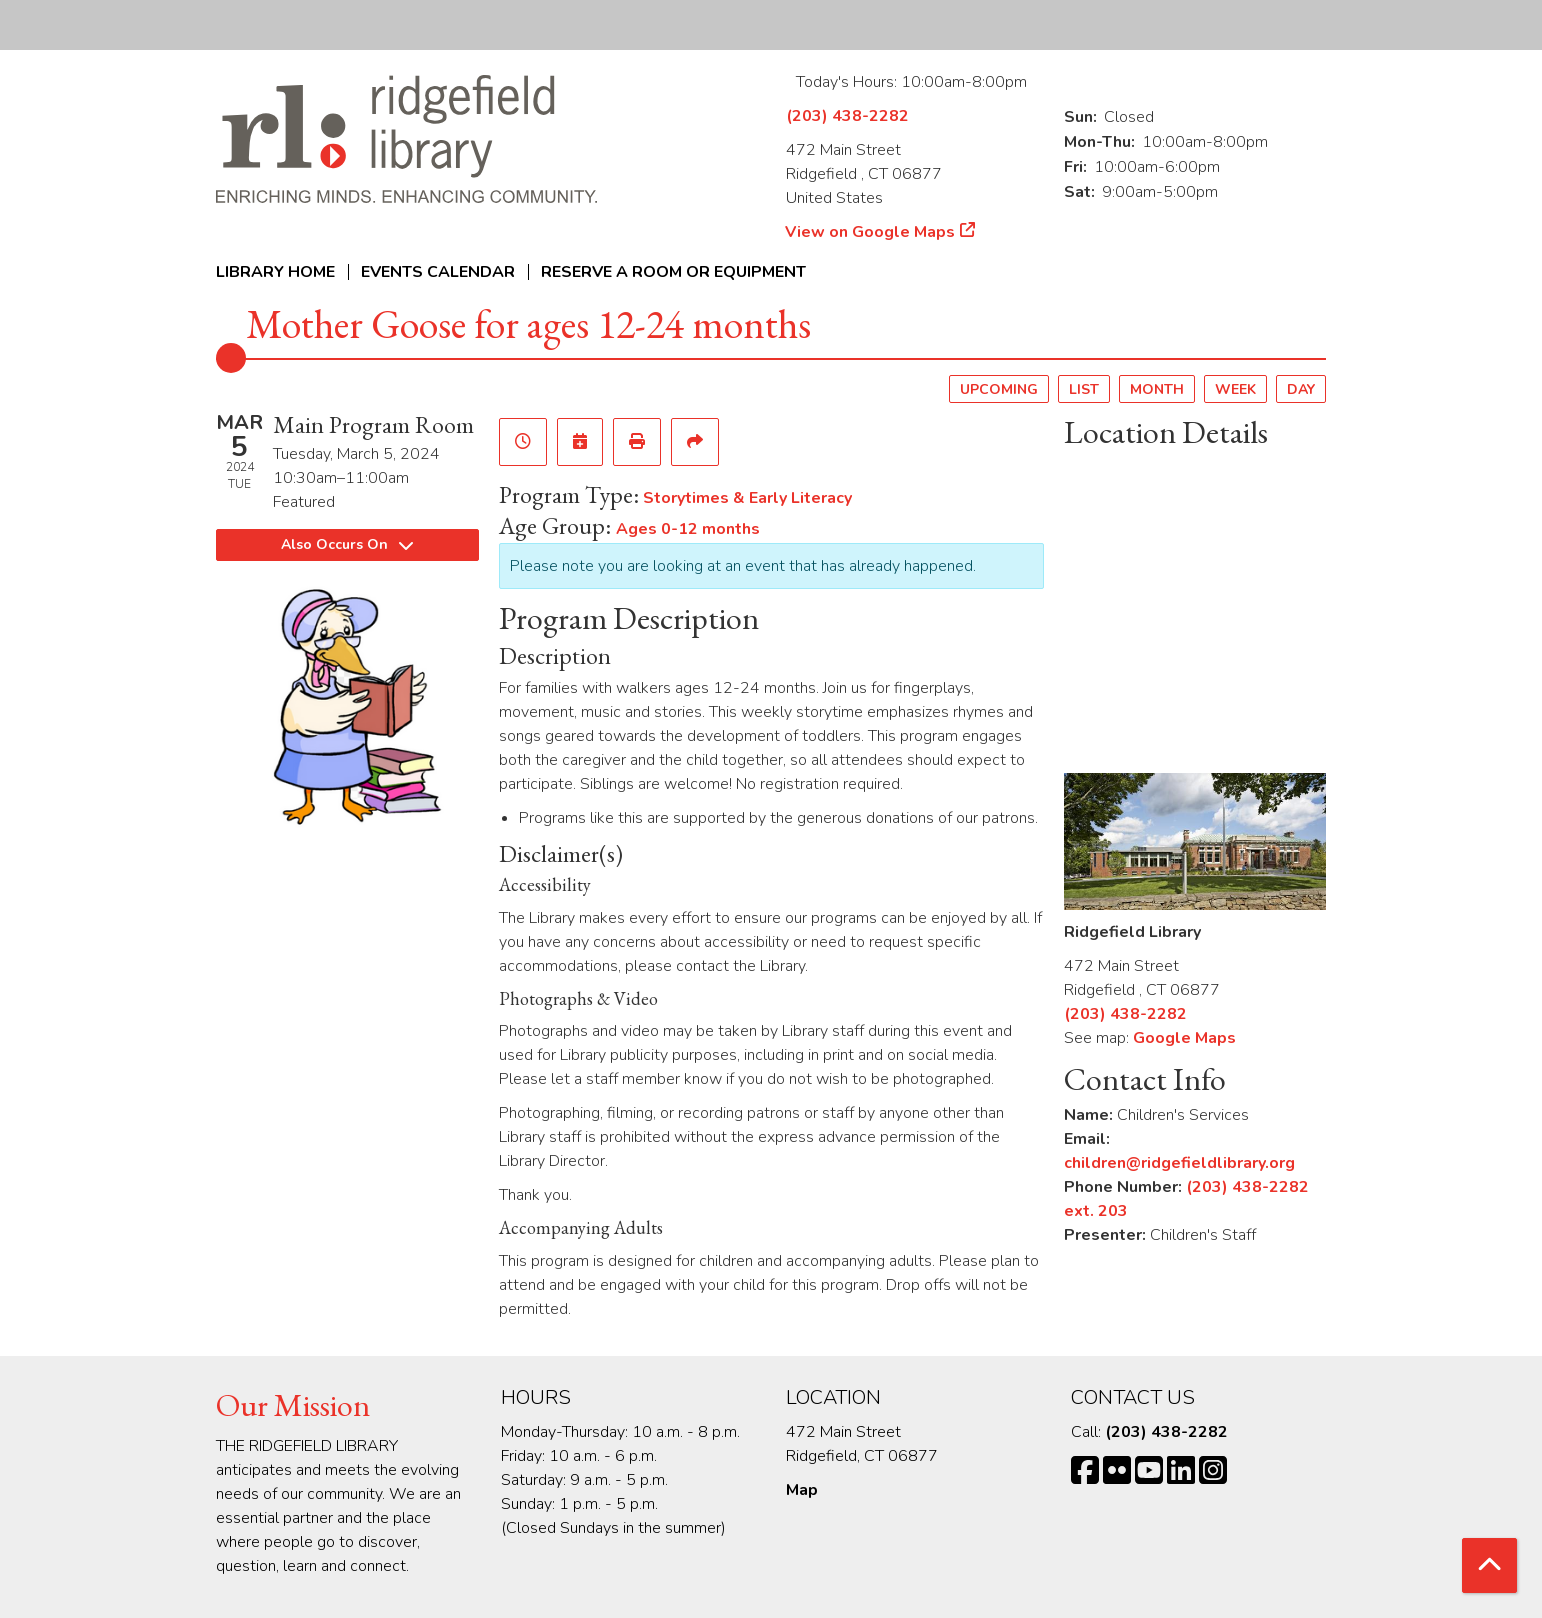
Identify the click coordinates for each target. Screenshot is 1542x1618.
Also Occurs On (347, 544)
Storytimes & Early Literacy (747, 498)
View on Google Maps (870, 232)
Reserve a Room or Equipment (673, 272)
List (1084, 389)
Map (802, 1490)
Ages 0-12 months (688, 529)
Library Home (275, 272)
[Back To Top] (1489, 1565)
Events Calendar (438, 272)
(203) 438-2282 (847, 116)
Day (1301, 389)
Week (1235, 389)
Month (1157, 389)
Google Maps (1184, 1038)
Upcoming (999, 389)
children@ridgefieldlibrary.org (1179, 1163)
